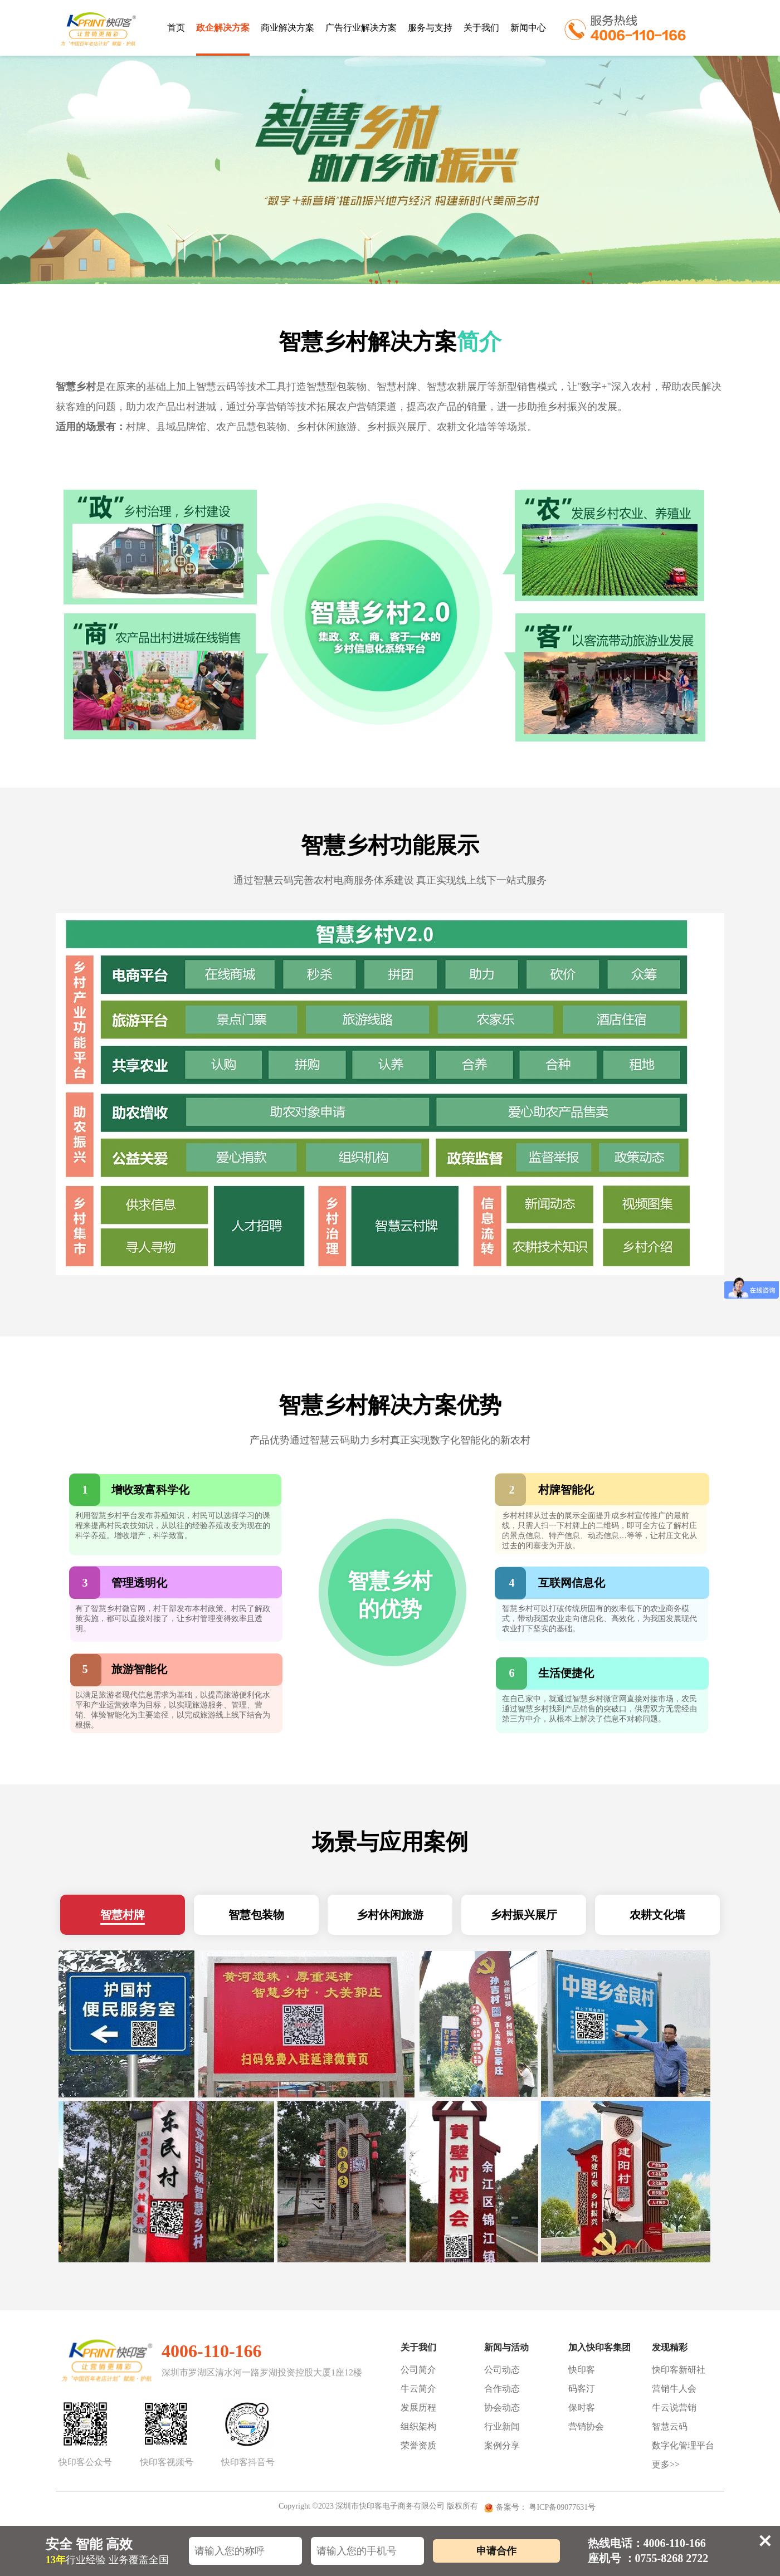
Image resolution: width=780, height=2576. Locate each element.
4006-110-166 (212, 2351)
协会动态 (502, 2407)
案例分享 (502, 2445)
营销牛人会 (674, 2388)
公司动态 (502, 2369)
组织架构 (418, 2426)
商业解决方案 (287, 27)
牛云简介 (418, 2388)
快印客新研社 (678, 2369)
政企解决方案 (223, 27)
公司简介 (418, 2369)
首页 (176, 27)
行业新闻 (502, 2426)
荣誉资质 (418, 2445)
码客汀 (581, 2388)
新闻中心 (528, 27)
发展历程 (418, 2407)
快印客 (581, 2369)
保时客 (581, 2407)
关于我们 (481, 27)
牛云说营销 (674, 2407)
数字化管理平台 (683, 2445)
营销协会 (586, 2426)
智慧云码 (670, 2426)
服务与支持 (430, 27)
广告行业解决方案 (361, 27)
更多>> (666, 2464)
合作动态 (502, 2388)
